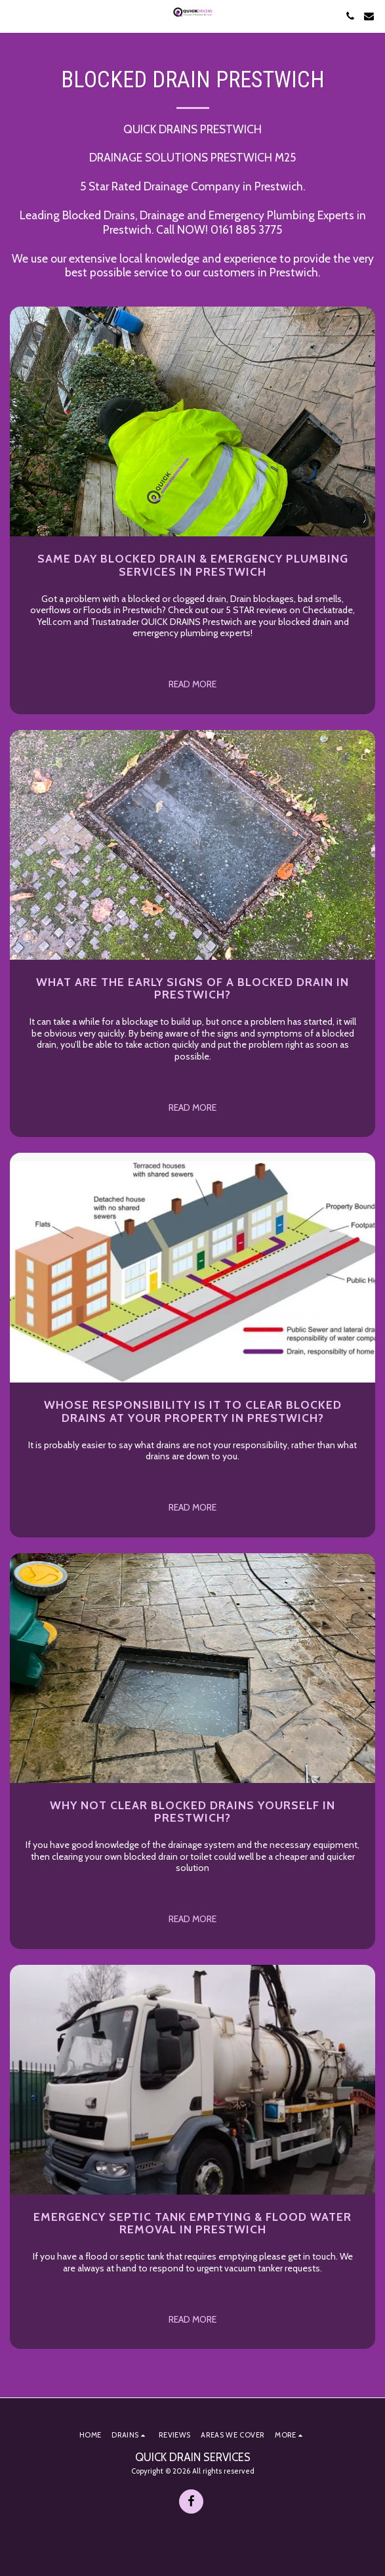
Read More (192, 684)
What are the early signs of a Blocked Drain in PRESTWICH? (192, 988)
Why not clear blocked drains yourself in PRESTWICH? (192, 1811)
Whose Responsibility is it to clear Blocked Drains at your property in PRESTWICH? (193, 1411)
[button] (14, 15)
